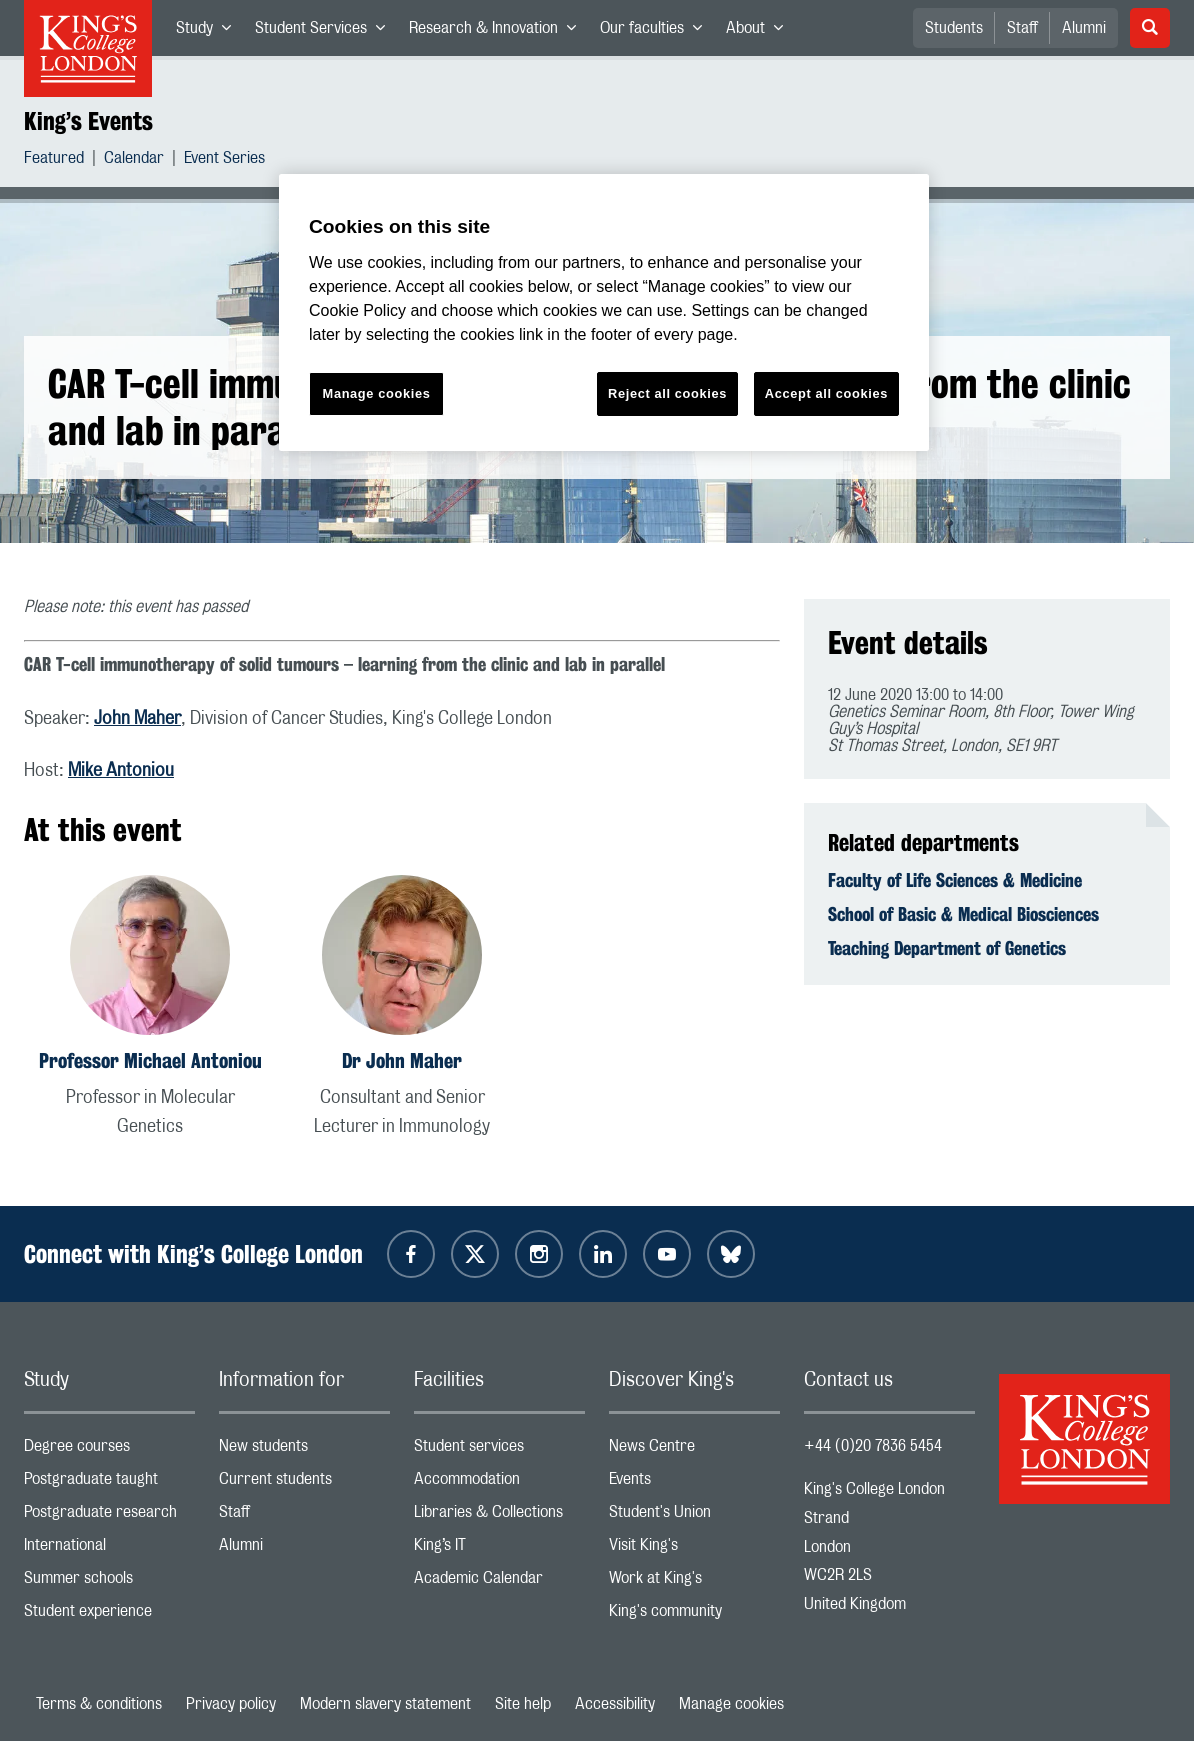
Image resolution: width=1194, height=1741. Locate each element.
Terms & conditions (99, 1704)
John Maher (137, 719)
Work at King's (694, 1582)
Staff (1022, 28)
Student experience (109, 1615)
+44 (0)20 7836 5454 (873, 1446)
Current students (304, 1483)
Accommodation (499, 1483)
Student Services (326, 32)
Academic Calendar (499, 1582)
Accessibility (615, 1704)
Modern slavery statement (385, 1704)
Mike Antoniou (121, 771)
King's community (694, 1615)
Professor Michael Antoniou (150, 1060)
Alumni (1084, 28)
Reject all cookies (667, 393)
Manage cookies (731, 1704)
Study (209, 32)
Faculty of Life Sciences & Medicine (955, 880)
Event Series (224, 160)
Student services (499, 1450)
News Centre (694, 1450)
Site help (523, 1704)
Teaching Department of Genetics (947, 948)
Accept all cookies (826, 393)
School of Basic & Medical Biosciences (963, 914)
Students (954, 28)
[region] (604, 312)
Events (694, 1483)
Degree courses (109, 1450)
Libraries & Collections (499, 1516)
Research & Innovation (498, 32)
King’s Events (88, 121)
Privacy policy (231, 1704)
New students (304, 1450)
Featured (54, 160)
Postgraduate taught (109, 1483)
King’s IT (499, 1549)
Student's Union (694, 1516)
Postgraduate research (109, 1516)
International (109, 1549)
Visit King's (694, 1549)
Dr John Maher (402, 1060)
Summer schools (109, 1582)
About (760, 32)
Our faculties (657, 32)
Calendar (134, 160)
